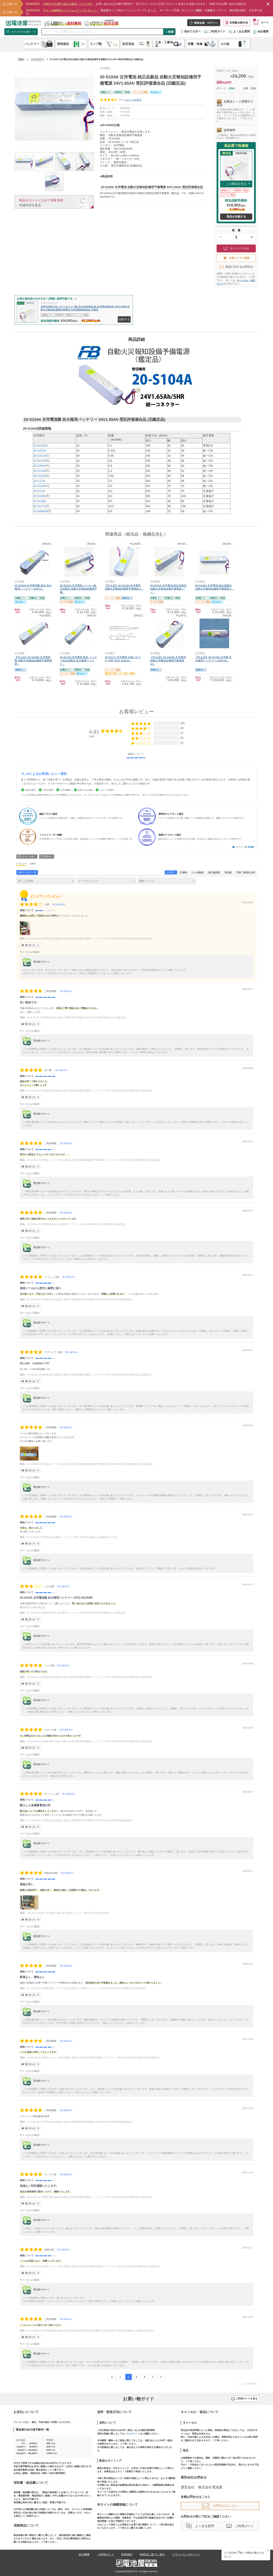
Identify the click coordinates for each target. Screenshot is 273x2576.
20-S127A (39, 506)
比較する (124, 319)
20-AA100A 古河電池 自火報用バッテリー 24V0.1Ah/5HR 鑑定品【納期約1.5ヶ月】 (72, 1537)
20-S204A (39, 465)
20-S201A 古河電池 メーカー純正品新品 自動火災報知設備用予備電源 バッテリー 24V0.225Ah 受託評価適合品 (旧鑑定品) (93, 1160)
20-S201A (39, 450)
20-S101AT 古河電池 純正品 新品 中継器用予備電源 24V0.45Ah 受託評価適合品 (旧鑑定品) (76, 1017)
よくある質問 (239, 31)
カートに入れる (236, 248)
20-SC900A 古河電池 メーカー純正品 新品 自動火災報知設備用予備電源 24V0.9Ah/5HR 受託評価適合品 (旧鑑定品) (90, 1464)
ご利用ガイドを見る (244, 2399)
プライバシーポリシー (186, 2554)
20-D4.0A (39, 491)
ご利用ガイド (214, 31)
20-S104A (39, 475)
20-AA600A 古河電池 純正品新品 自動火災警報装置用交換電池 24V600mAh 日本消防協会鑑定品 (79, 1299)
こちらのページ (132, 2433)
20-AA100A (40, 445)
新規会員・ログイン (204, 22)
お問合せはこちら (220, 2505)
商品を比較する (236, 216)
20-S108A (39, 496)
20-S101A (39, 455)
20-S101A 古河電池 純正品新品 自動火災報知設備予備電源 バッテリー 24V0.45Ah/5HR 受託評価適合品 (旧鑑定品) (89, 938)
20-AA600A (40, 511)
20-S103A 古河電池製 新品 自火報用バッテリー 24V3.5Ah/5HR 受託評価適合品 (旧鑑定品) (76, 1224)
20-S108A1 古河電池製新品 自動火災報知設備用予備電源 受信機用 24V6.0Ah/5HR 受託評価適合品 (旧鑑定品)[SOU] (90, 2330)
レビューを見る (132, 100)
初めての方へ (191, 31)
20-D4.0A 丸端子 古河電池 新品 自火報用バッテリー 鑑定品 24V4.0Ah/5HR (68, 1913)
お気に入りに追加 (236, 258)
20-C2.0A (39, 480)
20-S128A (39, 501)
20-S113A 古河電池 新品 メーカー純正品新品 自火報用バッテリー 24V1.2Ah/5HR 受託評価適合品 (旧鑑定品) (86, 1988)
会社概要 (261, 31)
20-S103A (39, 486)
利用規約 (126, 2554)
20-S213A (39, 460)
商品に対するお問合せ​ (236, 266)
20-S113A (39, 470)
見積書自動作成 (236, 22)
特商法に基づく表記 (152, 2554)
